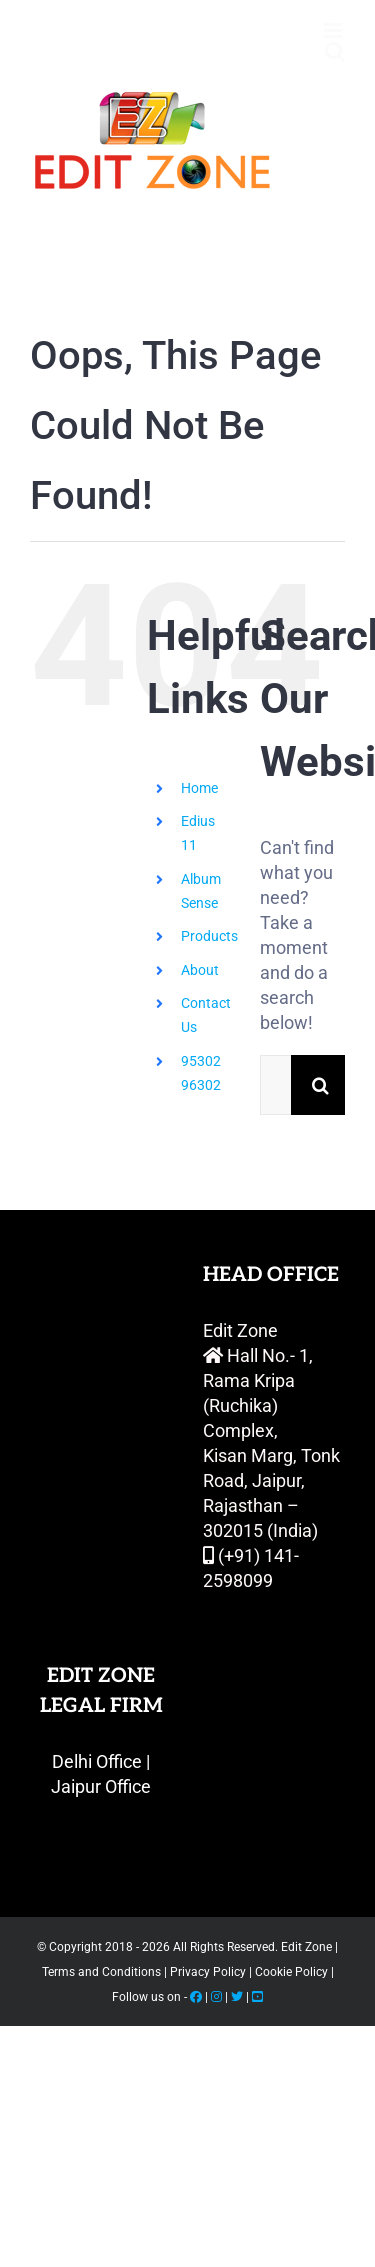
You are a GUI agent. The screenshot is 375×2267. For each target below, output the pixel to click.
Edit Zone (308, 1947)
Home (199, 788)
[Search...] (275, 1085)
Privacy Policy (208, 1972)
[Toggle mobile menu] (334, 30)
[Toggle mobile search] (335, 51)
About (200, 970)
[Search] (321, 1085)
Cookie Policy (293, 1972)
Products (209, 936)
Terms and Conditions (103, 1972)
